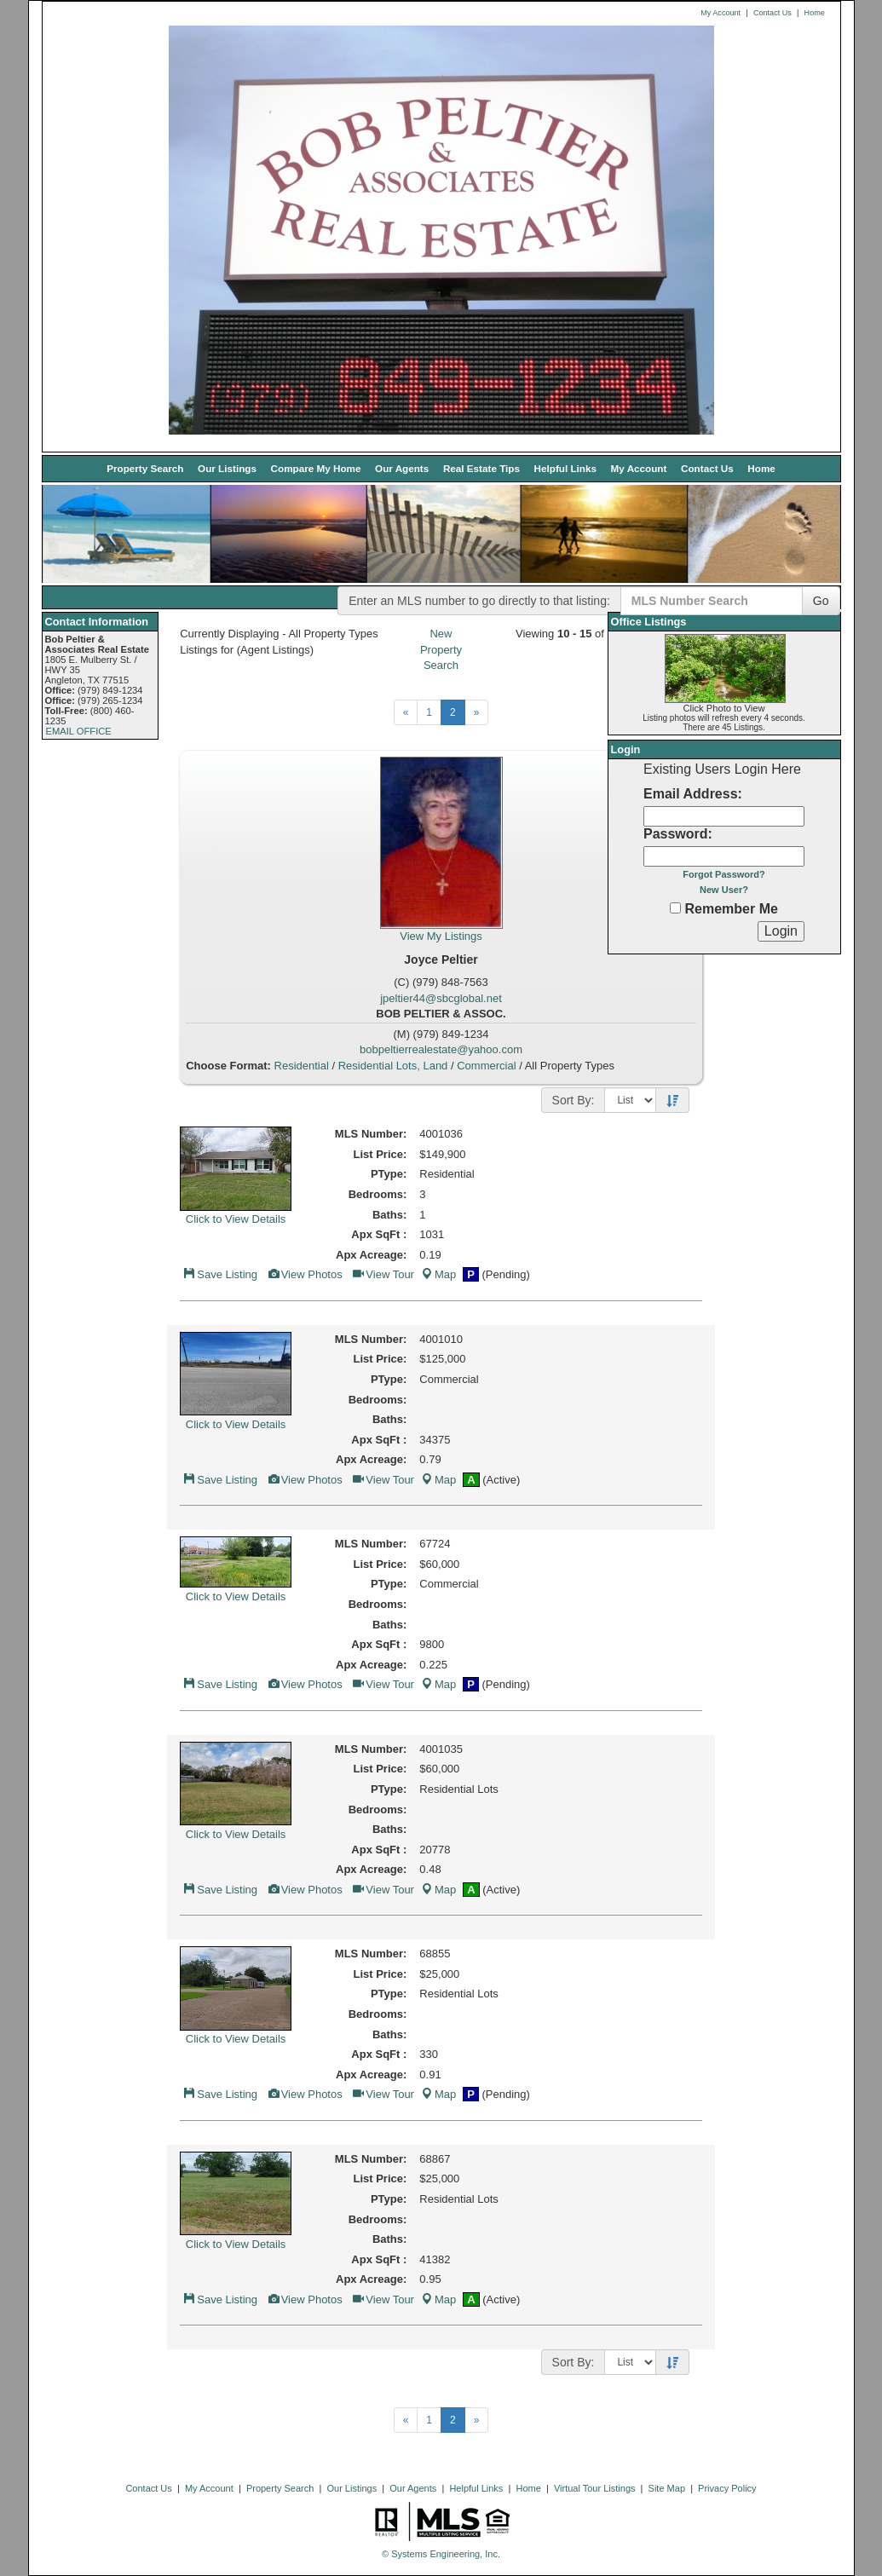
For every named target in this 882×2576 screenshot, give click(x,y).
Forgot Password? (724, 874)
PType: (388, 1173)
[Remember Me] (675, 907)
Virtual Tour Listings (595, 2488)
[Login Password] (723, 856)
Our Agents (402, 468)
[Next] (406, 712)
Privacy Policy (727, 2488)
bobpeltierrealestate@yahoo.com (441, 1049)
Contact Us (772, 13)
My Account (720, 13)
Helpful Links (565, 468)
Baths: (389, 1214)
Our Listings (227, 468)
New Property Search (441, 649)
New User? (724, 890)
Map (438, 1274)
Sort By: (573, 1100)
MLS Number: (371, 1133)
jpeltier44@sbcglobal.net (441, 998)
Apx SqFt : (378, 1234)
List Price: (379, 1154)
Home (814, 13)
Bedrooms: (378, 1194)
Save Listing (219, 1274)
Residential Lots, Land (393, 1065)
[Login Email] (723, 816)
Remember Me (724, 909)
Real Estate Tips (481, 468)
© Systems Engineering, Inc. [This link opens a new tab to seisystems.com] (441, 2554)
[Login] (781, 931)
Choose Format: (228, 1065)
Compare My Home (316, 468)
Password (675, 834)
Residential (301, 1065)
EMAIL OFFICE (79, 731)
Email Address (690, 794)
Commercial (486, 1065)
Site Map (667, 2488)
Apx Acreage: (371, 1254)
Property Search (145, 468)
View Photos (305, 1274)
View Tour (382, 1274)
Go (821, 601)
